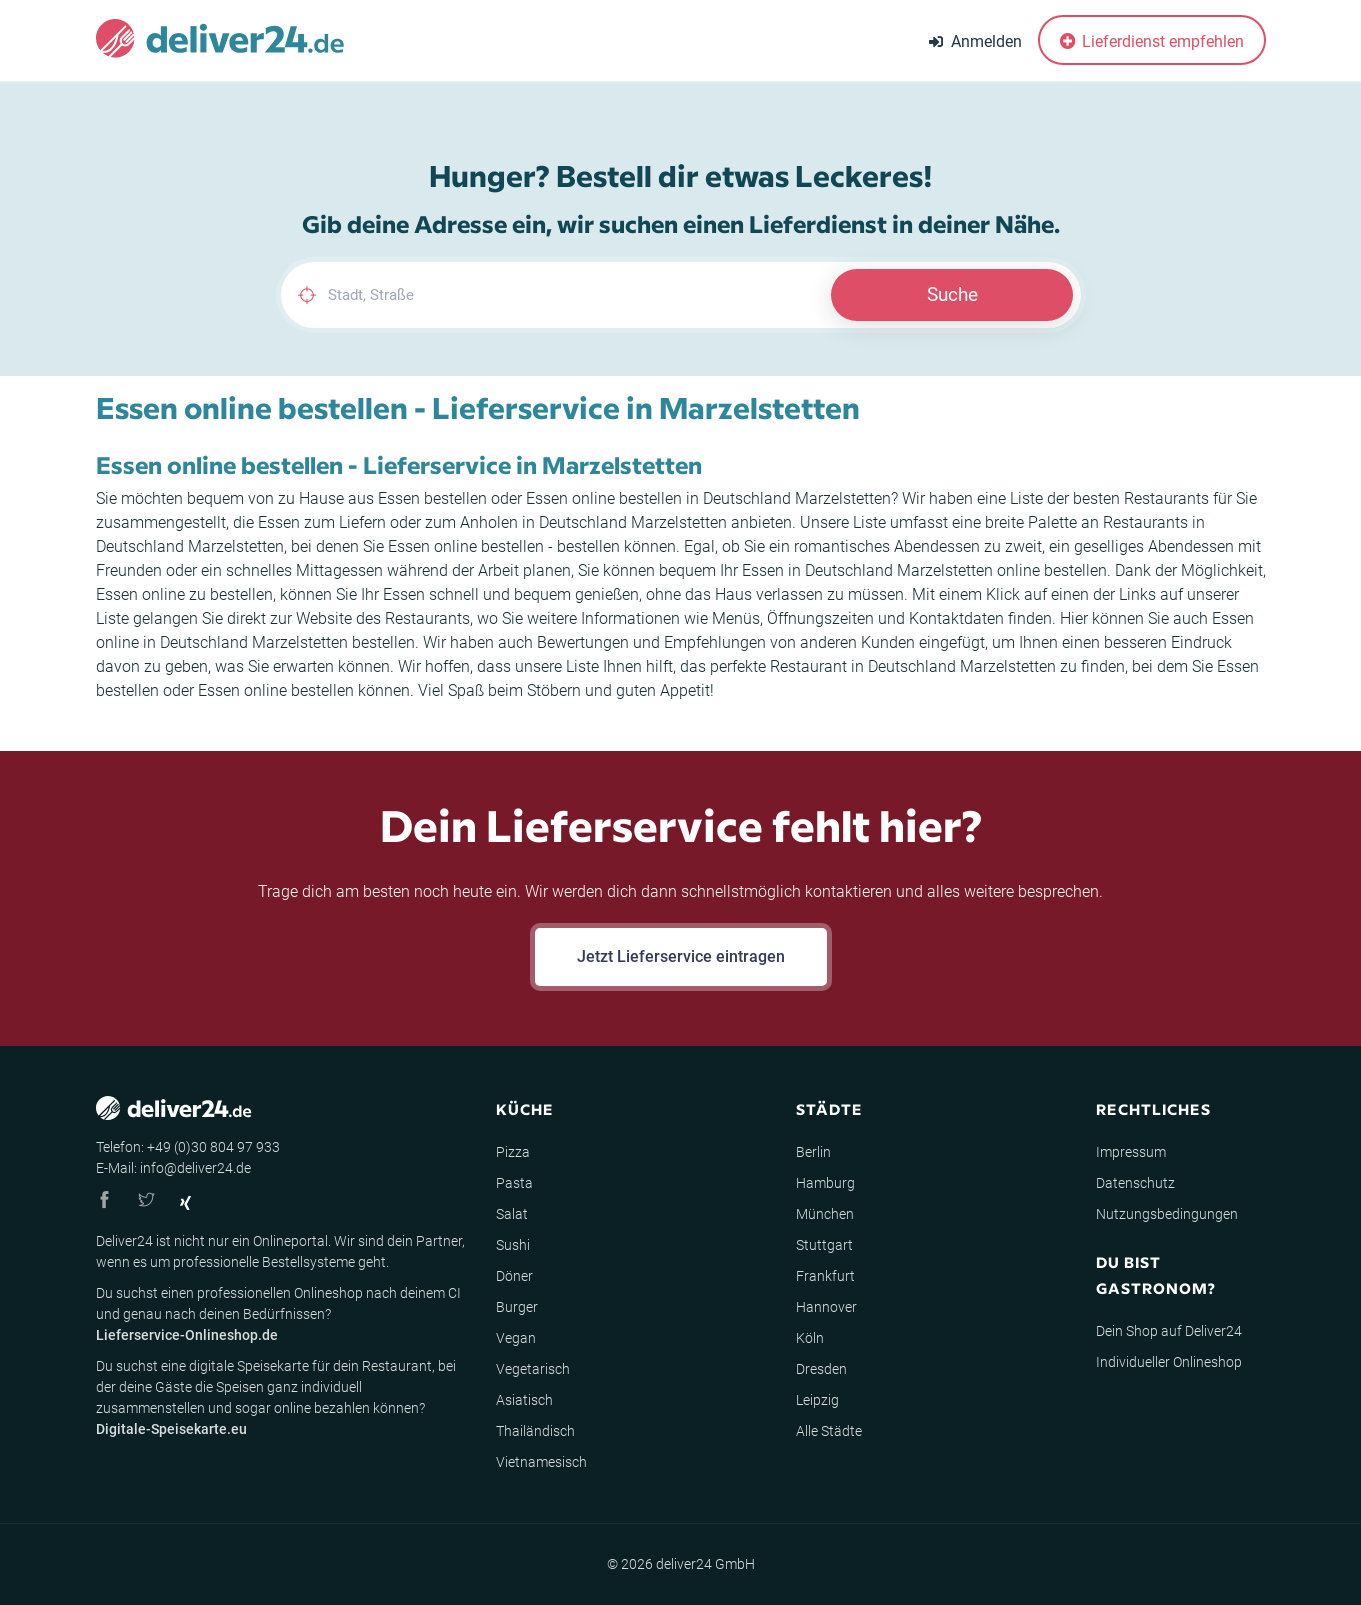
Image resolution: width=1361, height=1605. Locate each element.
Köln (810, 1338)
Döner (514, 1276)
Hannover (826, 1307)
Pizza (513, 1152)
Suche (952, 294)
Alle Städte (829, 1431)
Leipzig (817, 1400)
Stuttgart (824, 1245)
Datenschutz (1135, 1183)
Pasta (514, 1183)
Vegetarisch (533, 1369)
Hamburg (825, 1183)
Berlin (813, 1152)
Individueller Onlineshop (1169, 1362)
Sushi (513, 1245)
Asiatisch (524, 1400)
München (825, 1214)
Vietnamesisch (541, 1462)
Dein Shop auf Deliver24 (1169, 1331)
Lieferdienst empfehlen (1152, 41)
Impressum (1131, 1152)
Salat (512, 1214)
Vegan (516, 1338)
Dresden (821, 1369)
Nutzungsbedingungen (1167, 1214)
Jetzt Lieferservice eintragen (681, 956)
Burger (517, 1307)
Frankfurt (825, 1276)
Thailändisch (535, 1431)
